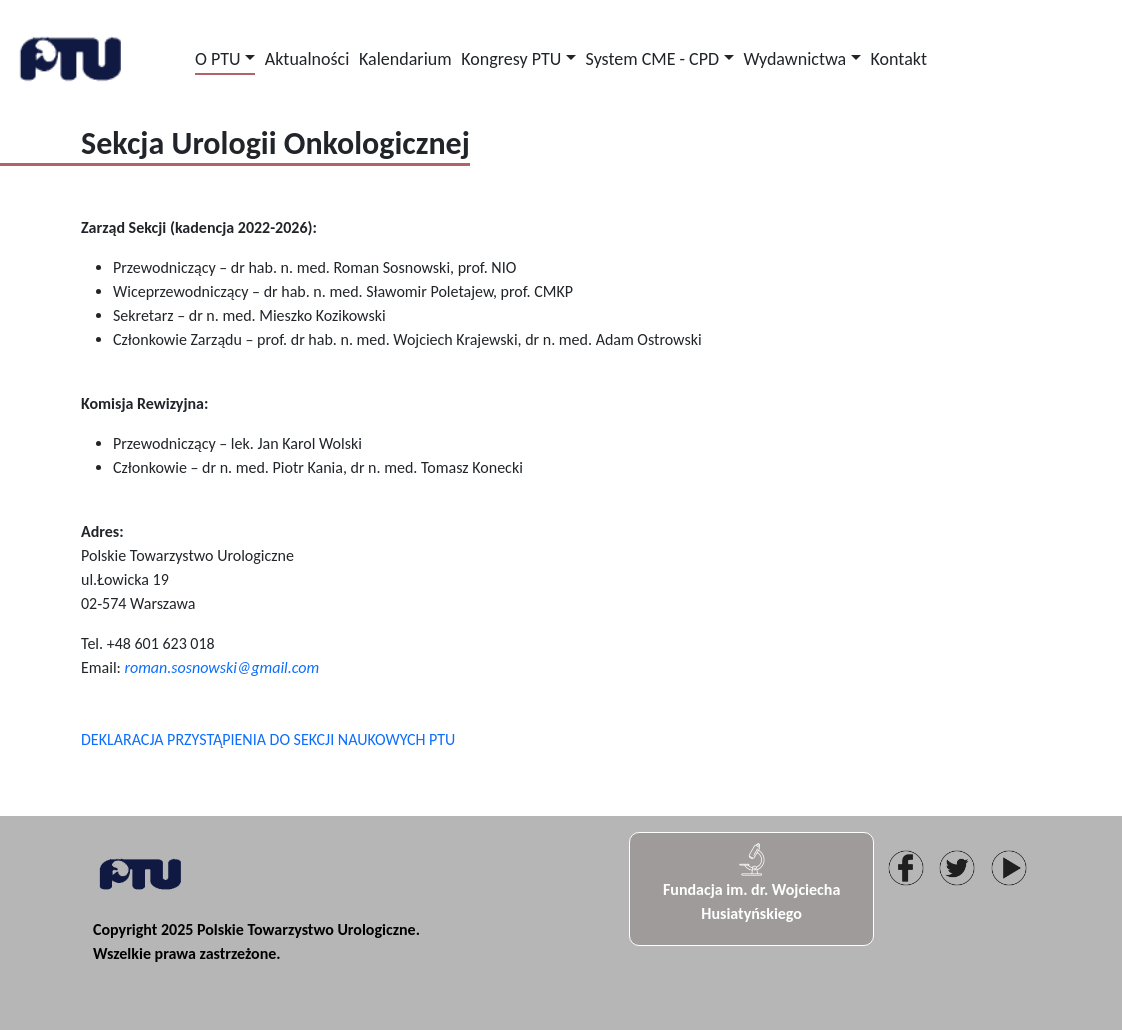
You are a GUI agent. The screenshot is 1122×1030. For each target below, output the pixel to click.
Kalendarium (405, 59)
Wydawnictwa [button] (794, 59)
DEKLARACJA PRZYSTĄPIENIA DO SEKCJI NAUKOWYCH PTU (268, 739)
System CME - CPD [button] (653, 59)
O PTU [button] (218, 59)
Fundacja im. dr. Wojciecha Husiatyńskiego (751, 882)
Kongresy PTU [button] (511, 59)
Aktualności (307, 59)
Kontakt (899, 59)
